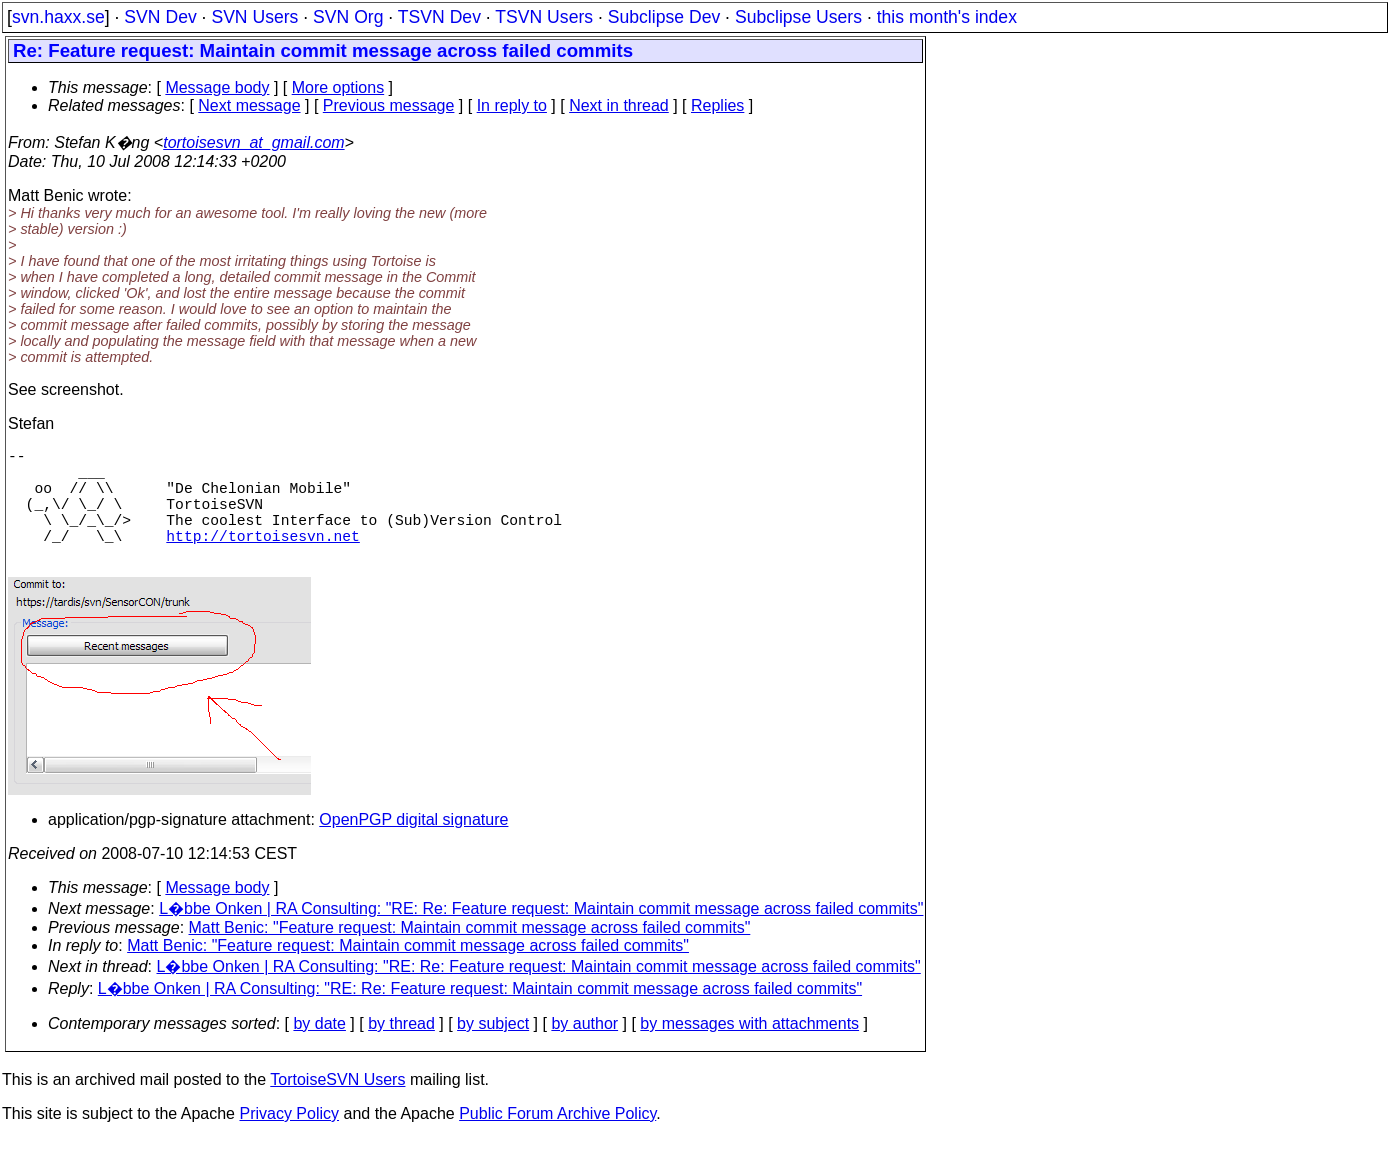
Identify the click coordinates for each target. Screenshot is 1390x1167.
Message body (217, 87)
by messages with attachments (749, 1051)
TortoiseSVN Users (337, 1107)
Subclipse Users (798, 17)
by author (584, 1051)
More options (338, 87)
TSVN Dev (439, 17)
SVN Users (254, 17)
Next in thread (619, 105)
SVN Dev (160, 17)
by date (319, 1051)
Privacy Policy (289, 1141)
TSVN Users (544, 17)
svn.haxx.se (58, 17)
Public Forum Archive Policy (557, 1141)
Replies (717, 105)
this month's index (947, 17)
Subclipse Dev (664, 17)
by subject (493, 1051)
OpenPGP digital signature (413, 847)
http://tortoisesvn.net (262, 559)
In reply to (512, 105)
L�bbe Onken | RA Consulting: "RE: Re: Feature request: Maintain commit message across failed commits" (541, 936)
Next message (249, 105)
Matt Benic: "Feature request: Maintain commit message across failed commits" (470, 955)
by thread (401, 1051)
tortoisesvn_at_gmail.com (253, 142)
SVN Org (348, 17)
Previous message (389, 105)
